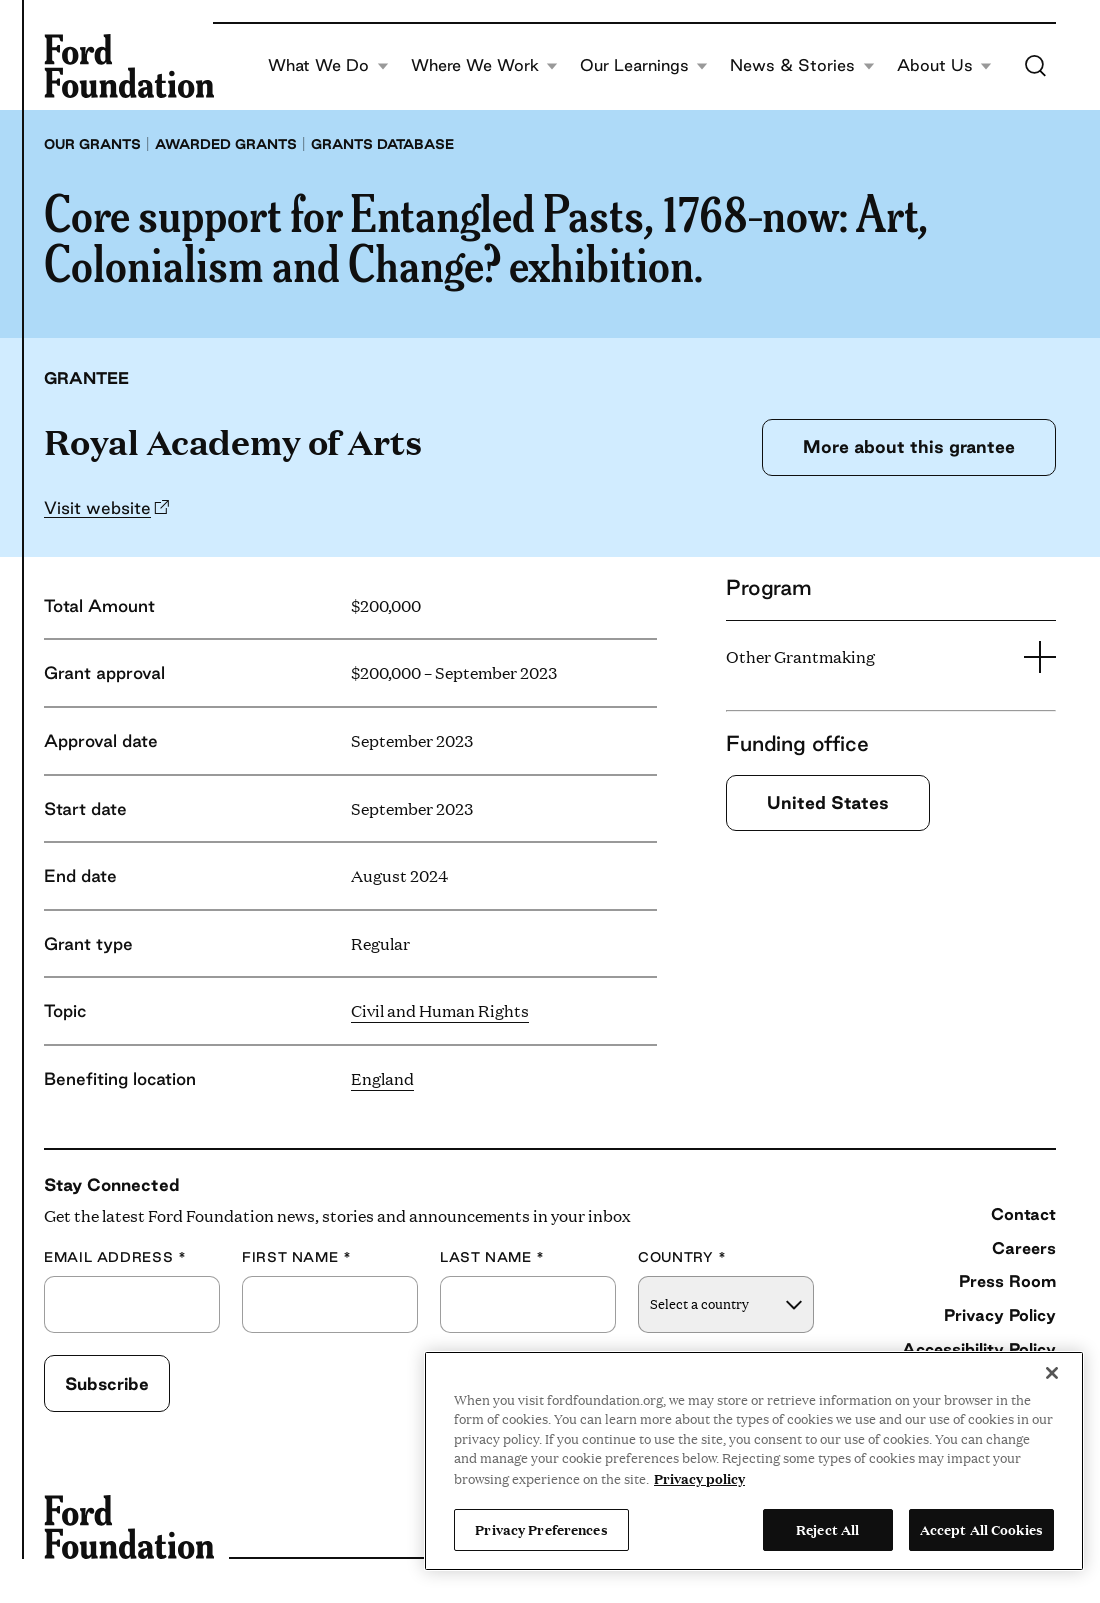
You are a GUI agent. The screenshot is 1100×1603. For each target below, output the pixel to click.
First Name (297, 1257)
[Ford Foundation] (129, 66)
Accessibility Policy (979, 1349)
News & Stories (802, 65)
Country (682, 1257)
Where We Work (484, 65)
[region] (754, 1461)
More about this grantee (909, 446)
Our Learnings (644, 65)
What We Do (328, 65)
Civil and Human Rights (440, 1010)
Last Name (492, 1257)
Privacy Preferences (541, 1529)
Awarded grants (226, 144)
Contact (1023, 1214)
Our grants (92, 144)
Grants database (382, 144)
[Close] (1052, 1373)
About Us (944, 65)
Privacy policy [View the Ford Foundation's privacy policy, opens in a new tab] (699, 1478)
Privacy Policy (1000, 1315)
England (382, 1078)
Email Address (115, 1257)
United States (828, 802)
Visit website (97, 507)
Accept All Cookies (981, 1529)
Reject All (827, 1529)
